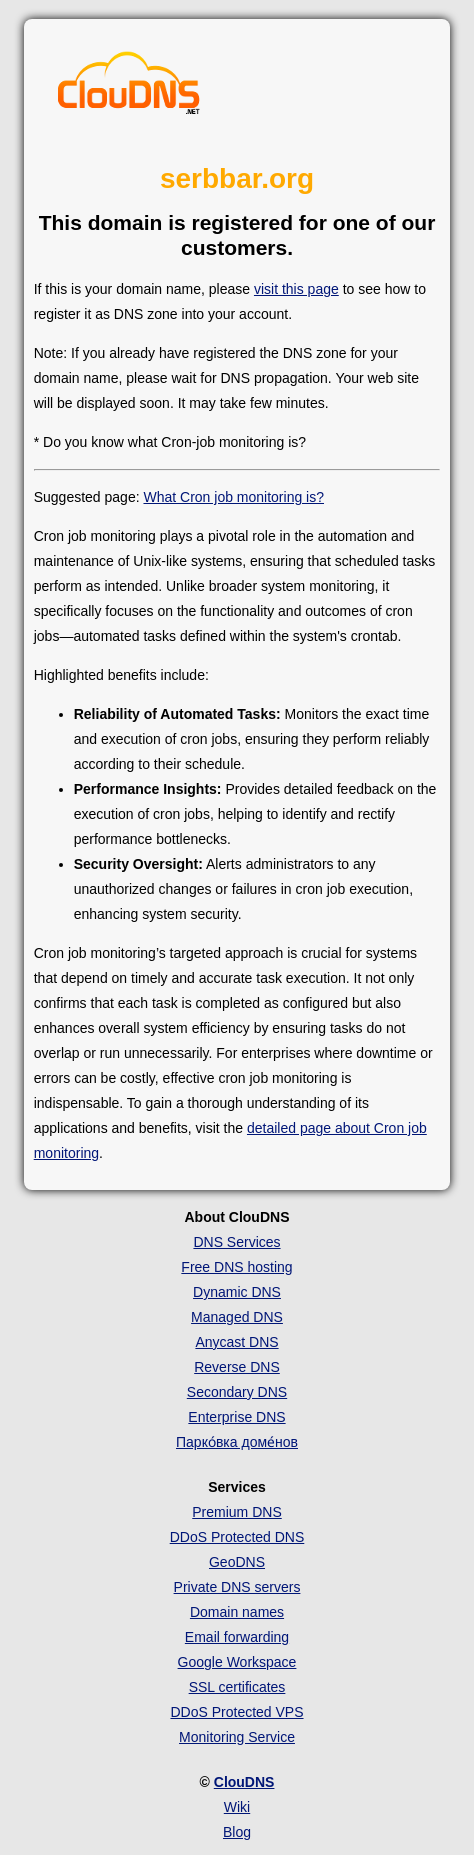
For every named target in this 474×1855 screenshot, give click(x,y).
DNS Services (236, 1242)
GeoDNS (237, 1562)
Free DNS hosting (236, 1267)
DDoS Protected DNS (237, 1537)
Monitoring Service (237, 1737)
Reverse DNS (237, 1367)
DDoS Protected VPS (236, 1712)
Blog (237, 1832)
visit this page (296, 289)
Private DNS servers (237, 1587)
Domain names (237, 1612)
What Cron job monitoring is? (233, 497)
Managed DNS (237, 1317)
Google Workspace (237, 1662)
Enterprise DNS (236, 1417)
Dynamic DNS (237, 1292)
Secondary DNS (237, 1392)
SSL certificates (237, 1687)
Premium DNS (236, 1512)
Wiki (237, 1807)
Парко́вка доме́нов (237, 1442)
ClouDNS (244, 1782)
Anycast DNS (236, 1342)
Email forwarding (237, 1637)
